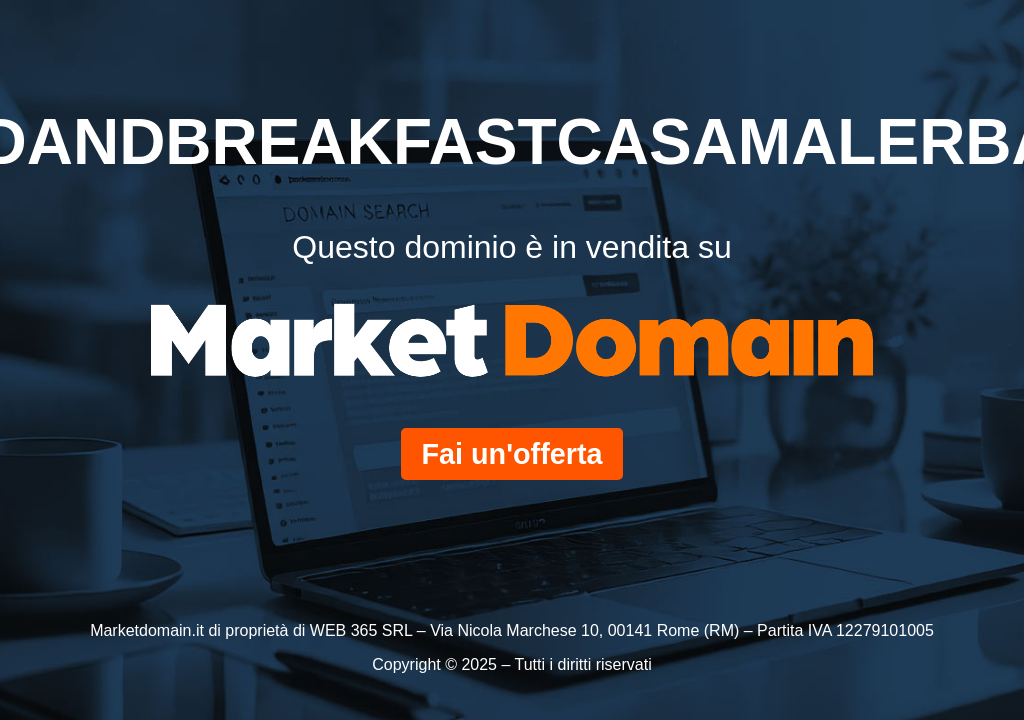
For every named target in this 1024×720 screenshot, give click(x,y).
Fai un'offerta (511, 454)
